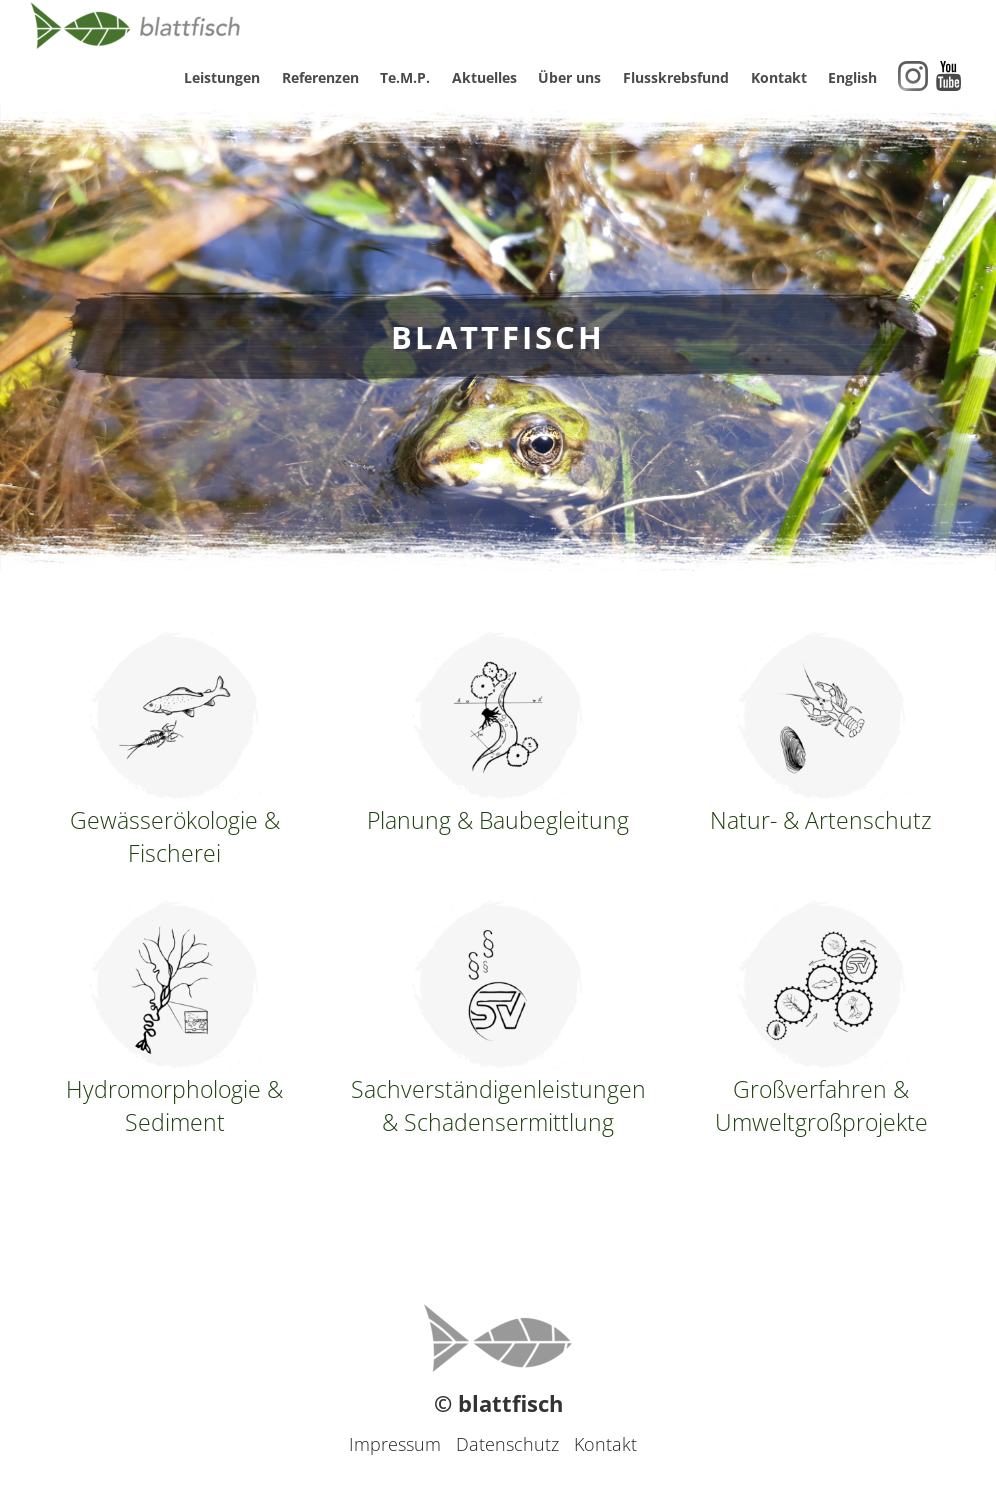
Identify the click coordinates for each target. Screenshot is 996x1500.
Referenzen (320, 77)
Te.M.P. (405, 77)
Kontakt (779, 77)
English (852, 77)
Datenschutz (507, 1444)
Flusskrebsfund (676, 77)
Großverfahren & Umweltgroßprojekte (821, 1019)
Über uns (569, 77)
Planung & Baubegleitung (498, 733)
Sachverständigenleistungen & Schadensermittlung (497, 1019)
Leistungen (222, 77)
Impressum (395, 1444)
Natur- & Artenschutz (821, 733)
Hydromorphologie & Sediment (174, 1019)
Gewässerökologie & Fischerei (175, 750)
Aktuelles (484, 77)
